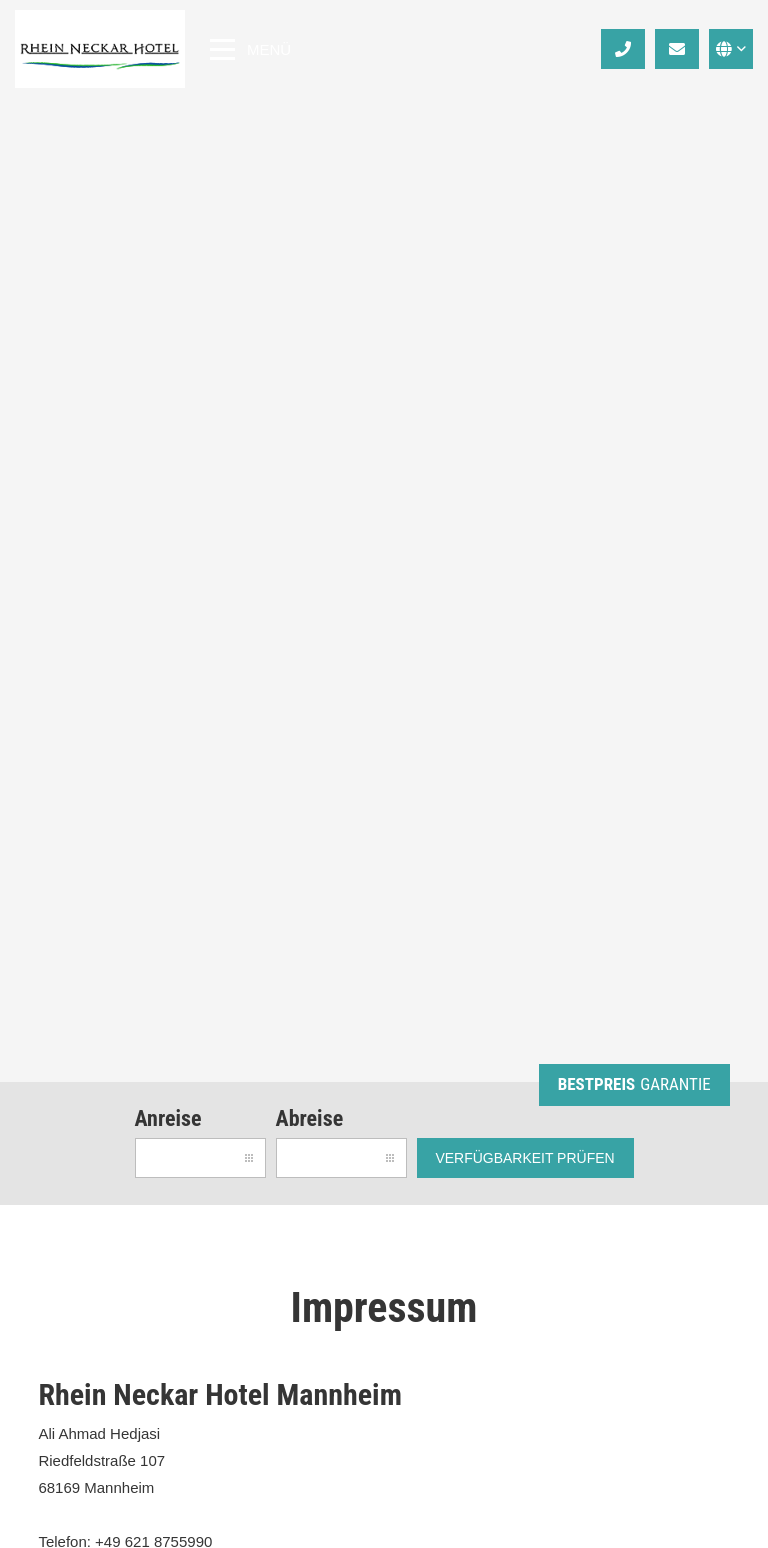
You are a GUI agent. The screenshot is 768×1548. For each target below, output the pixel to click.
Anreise (168, 1118)
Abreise (310, 1118)
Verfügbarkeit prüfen (524, 1158)
